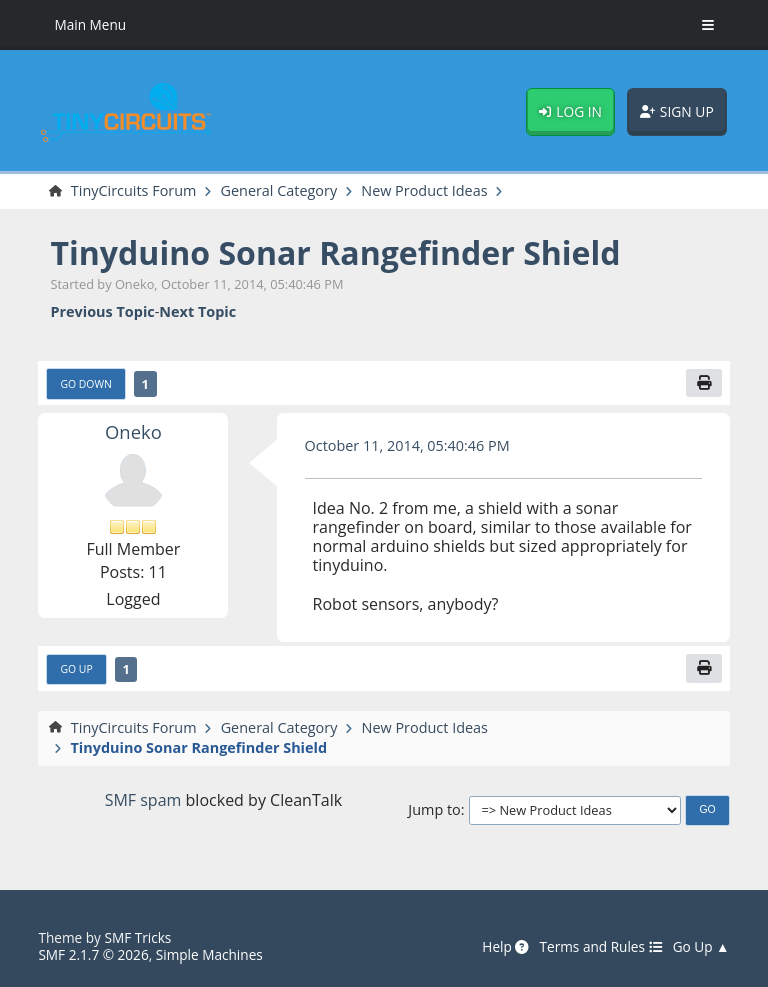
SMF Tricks (137, 937)
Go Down (85, 384)
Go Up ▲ (701, 947)
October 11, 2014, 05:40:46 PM (407, 445)
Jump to (434, 809)
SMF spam (143, 800)
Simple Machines (209, 954)
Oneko (133, 431)
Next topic (197, 311)
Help (505, 947)
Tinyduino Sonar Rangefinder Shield (335, 252)
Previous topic (102, 311)
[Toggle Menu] (708, 25)
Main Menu (90, 24)
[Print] (704, 383)
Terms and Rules (600, 947)
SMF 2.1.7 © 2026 (93, 954)
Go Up (76, 669)
